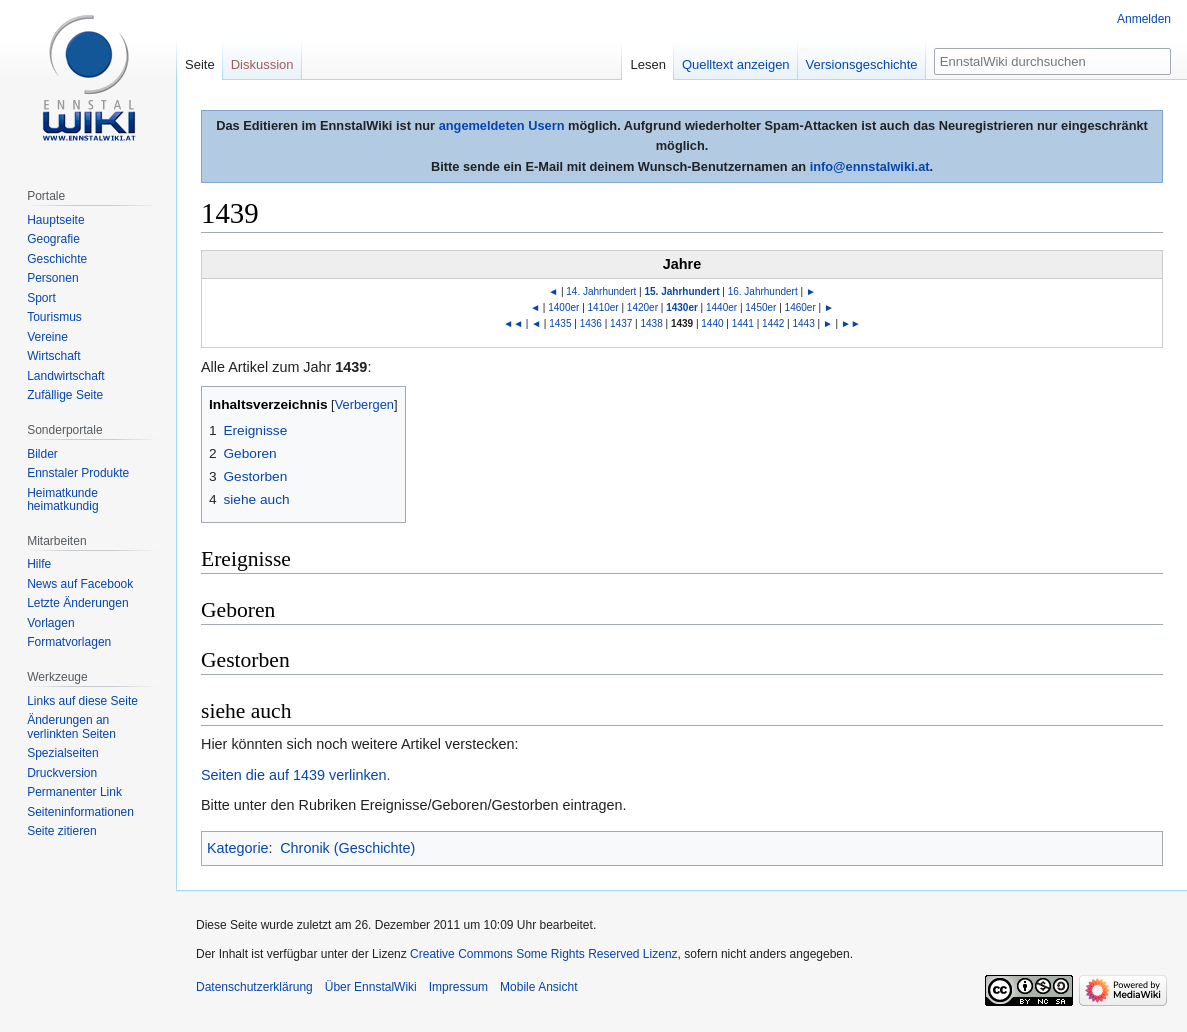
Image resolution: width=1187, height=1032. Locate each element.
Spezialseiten (62, 753)
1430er (682, 307)
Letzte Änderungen (77, 603)
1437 (621, 323)
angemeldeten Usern (502, 125)
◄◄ (513, 323)
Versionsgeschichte (862, 64)
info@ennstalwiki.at (870, 166)
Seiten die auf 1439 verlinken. (296, 775)
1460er (800, 307)
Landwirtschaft (65, 376)
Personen (52, 278)
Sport (41, 298)
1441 (743, 323)
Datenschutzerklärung (254, 987)
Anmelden (1144, 19)
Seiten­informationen (80, 812)
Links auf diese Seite (82, 701)
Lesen (647, 64)
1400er (563, 307)
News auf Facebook (80, 584)
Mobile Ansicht (538, 987)
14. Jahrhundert (601, 291)
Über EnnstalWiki (371, 987)
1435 (560, 323)
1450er (760, 307)
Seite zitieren (61, 831)
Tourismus (54, 317)
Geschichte (57, 259)
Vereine (47, 337)
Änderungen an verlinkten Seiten (71, 727)
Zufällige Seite (65, 395)
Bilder (42, 454)
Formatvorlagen (69, 642)
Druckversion (62, 773)
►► (851, 323)
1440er (721, 307)
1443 (804, 323)
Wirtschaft (53, 356)
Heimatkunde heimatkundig (62, 500)
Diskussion (262, 64)
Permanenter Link (74, 792)
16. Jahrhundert (763, 291)
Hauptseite (55, 220)
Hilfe (39, 564)
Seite (200, 64)
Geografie (53, 239)
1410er (603, 307)
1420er (642, 307)
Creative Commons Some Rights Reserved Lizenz (543, 954)
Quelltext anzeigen (736, 64)
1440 (712, 323)
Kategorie (238, 848)
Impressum (458, 987)
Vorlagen (50, 623)
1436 (591, 323)
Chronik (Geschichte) (347, 848)
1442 (773, 323)
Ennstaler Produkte (78, 473)
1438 (651, 323)
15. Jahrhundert (681, 291)
